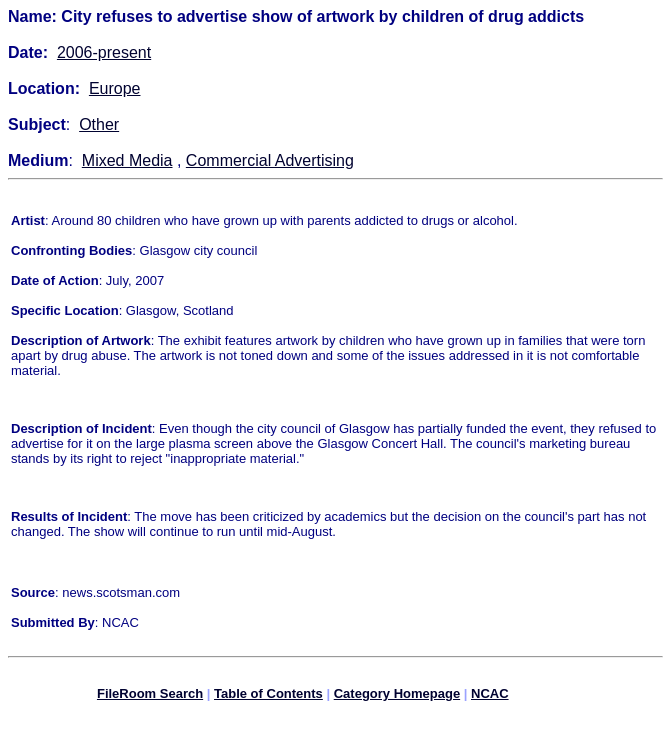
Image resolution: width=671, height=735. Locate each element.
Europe (115, 88)
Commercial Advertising (270, 160)
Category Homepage (397, 696)
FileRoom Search (150, 696)
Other (99, 124)
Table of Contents (268, 696)
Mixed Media (127, 160)
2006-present (104, 52)
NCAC (490, 696)
